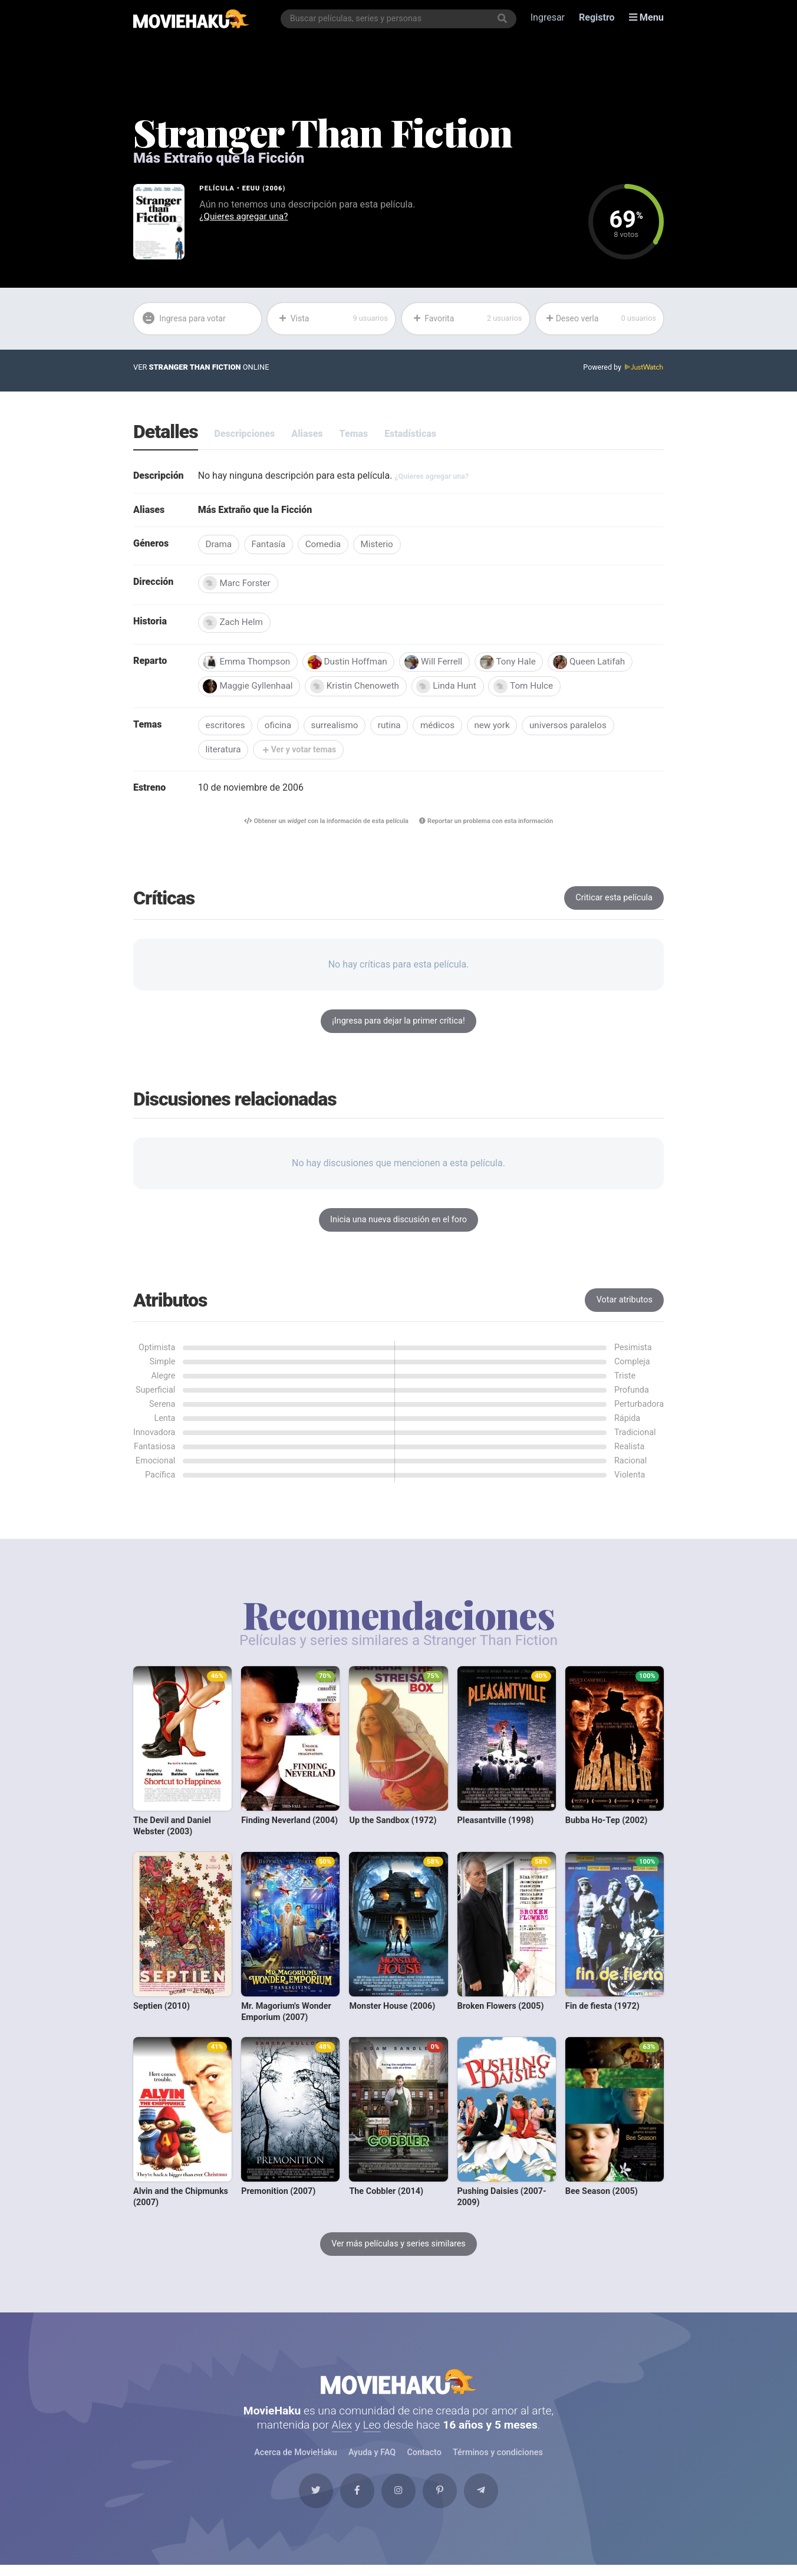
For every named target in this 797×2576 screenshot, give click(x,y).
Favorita (467, 319)
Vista (333, 319)
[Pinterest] (443, 2500)
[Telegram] (487, 2500)
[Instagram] (398, 2500)
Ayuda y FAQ (372, 2460)
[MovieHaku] (191, 19)
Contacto (424, 2460)
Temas (354, 434)
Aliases (306, 434)
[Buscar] (503, 19)
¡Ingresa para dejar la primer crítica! (398, 1025)
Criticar (614, 902)
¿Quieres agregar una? (245, 216)
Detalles (165, 433)
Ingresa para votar (185, 319)
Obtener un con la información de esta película (324, 826)
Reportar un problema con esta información (488, 826)
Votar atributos (625, 1304)
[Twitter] (309, 2500)
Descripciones (245, 434)
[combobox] (399, 18)
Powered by (623, 368)
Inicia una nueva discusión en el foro (398, 1224)
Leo (372, 2432)
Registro (597, 18)
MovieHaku (398, 2387)
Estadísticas (410, 434)
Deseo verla (601, 319)
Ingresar (548, 18)
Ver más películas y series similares (398, 2248)
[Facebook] (354, 2500)
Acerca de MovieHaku (296, 2460)
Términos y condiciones (497, 2460)
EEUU (251, 188)
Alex (342, 2432)
